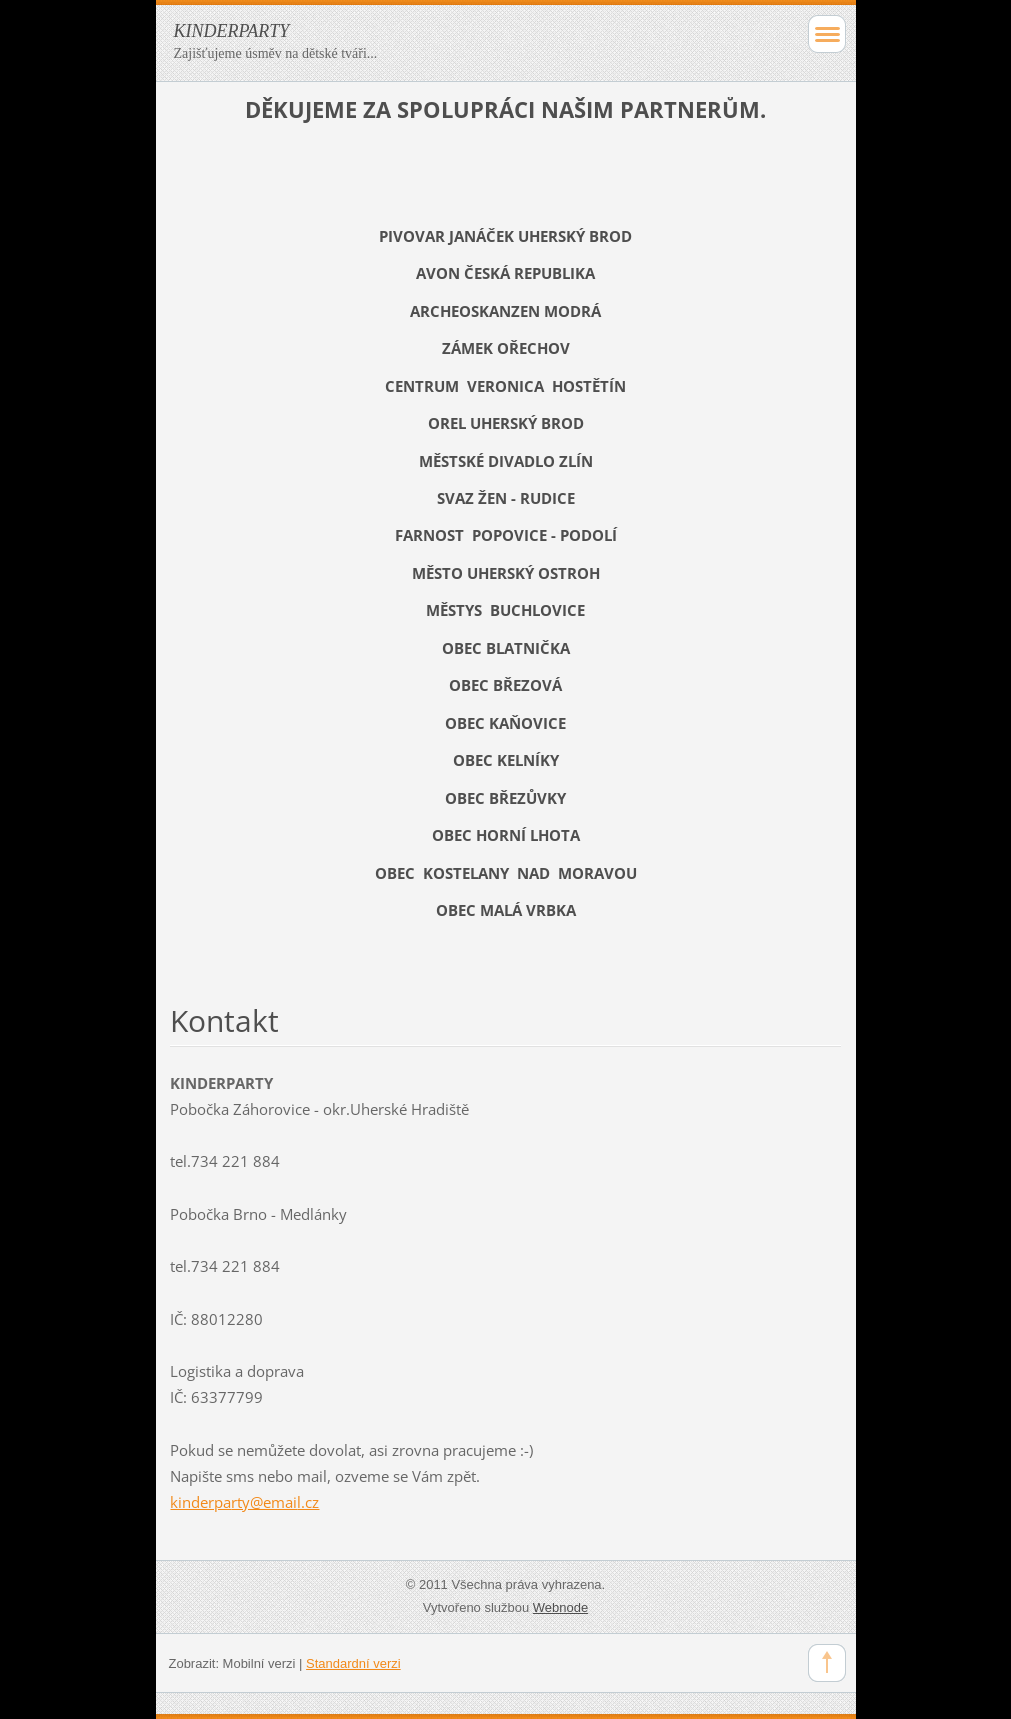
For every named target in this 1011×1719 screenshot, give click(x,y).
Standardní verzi (353, 1663)
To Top (827, 1663)
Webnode (560, 1607)
